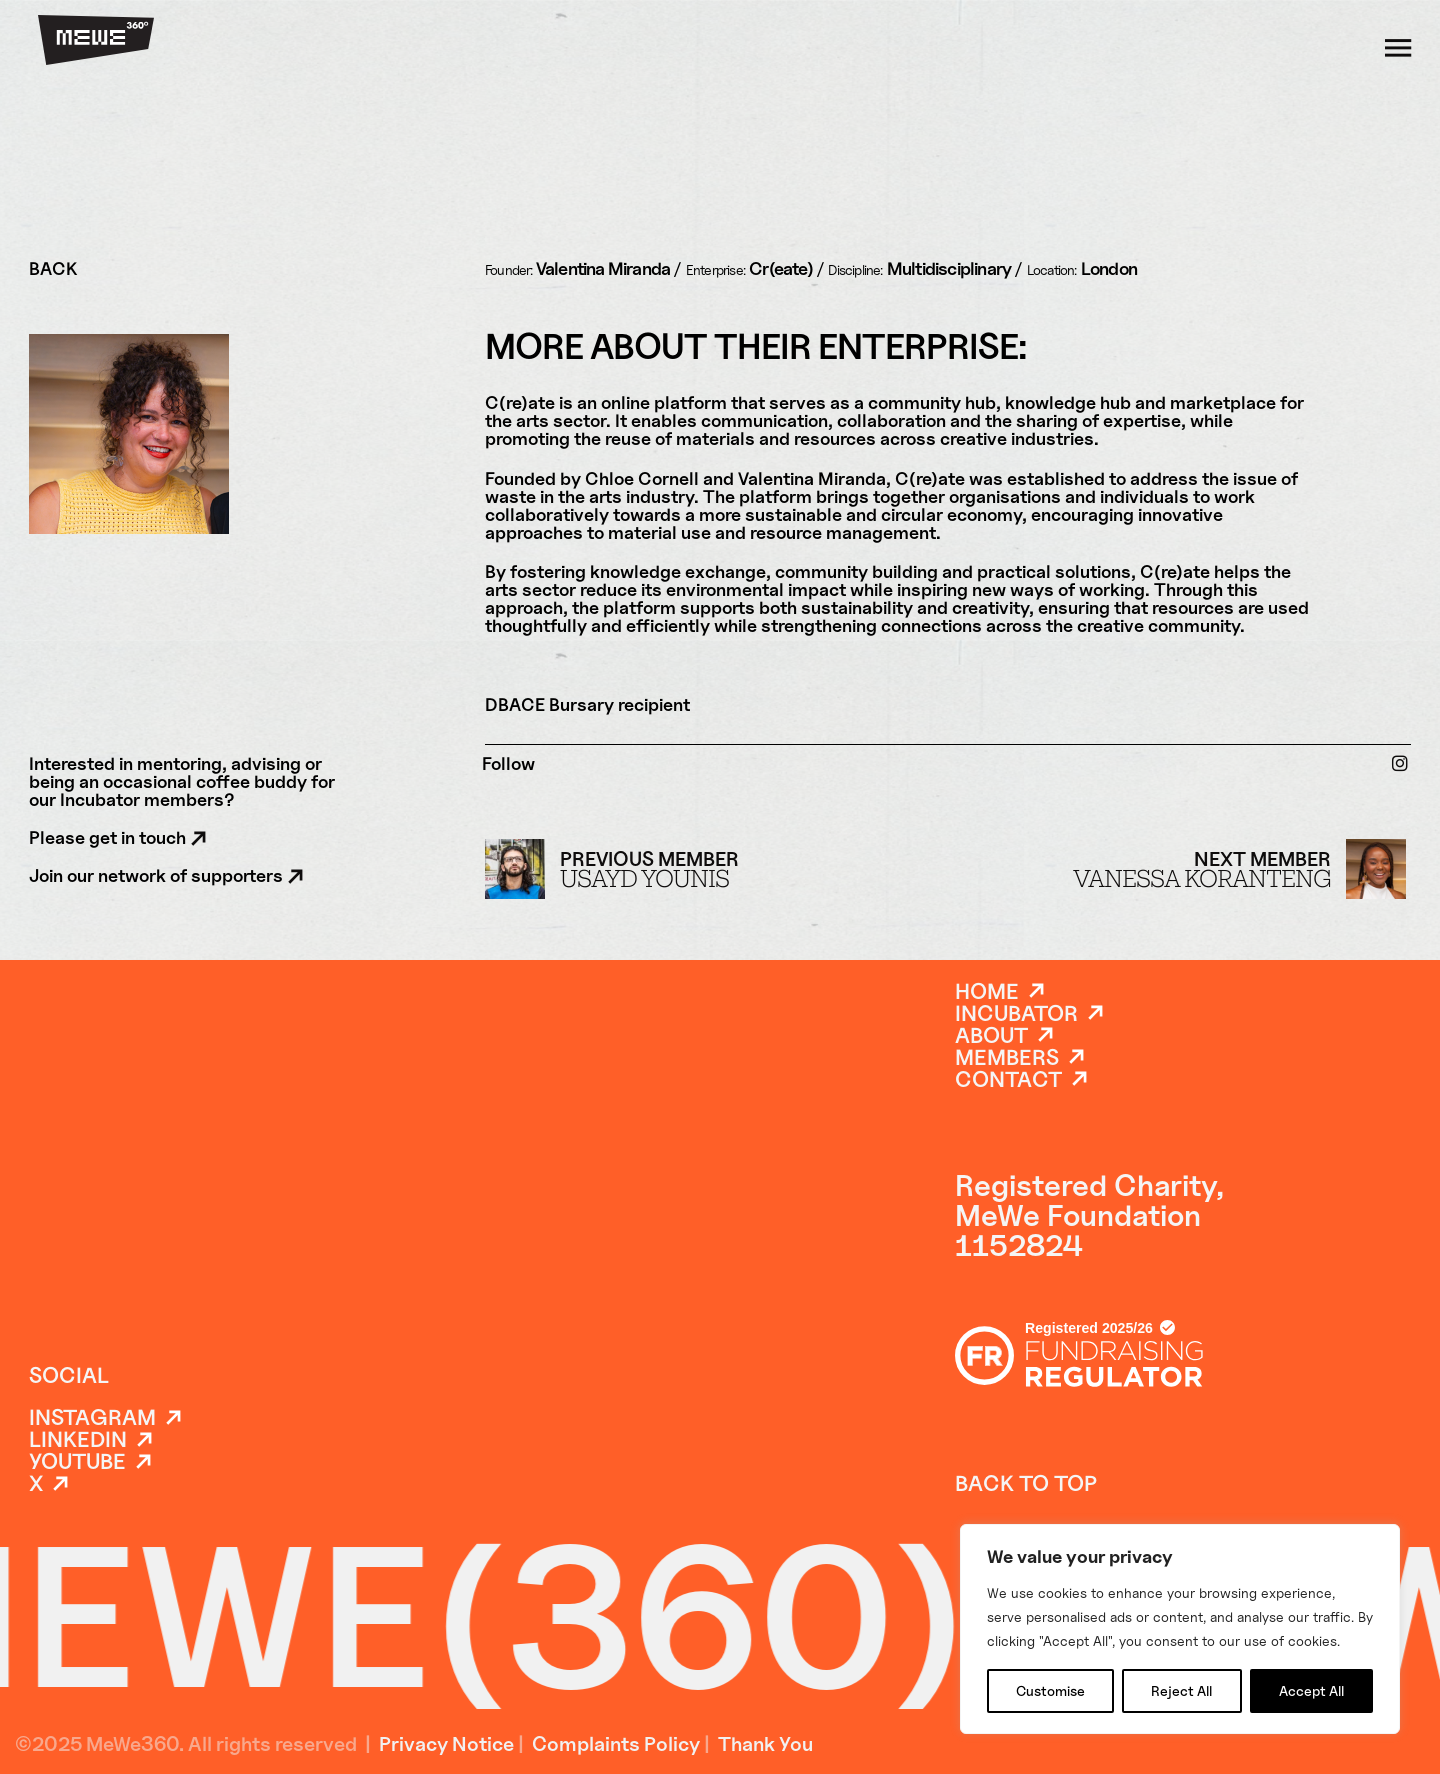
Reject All (1181, 1690)
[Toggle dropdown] (1398, 47)
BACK (53, 269)
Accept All (1311, 1690)
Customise (1050, 1690)
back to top (1026, 1483)
